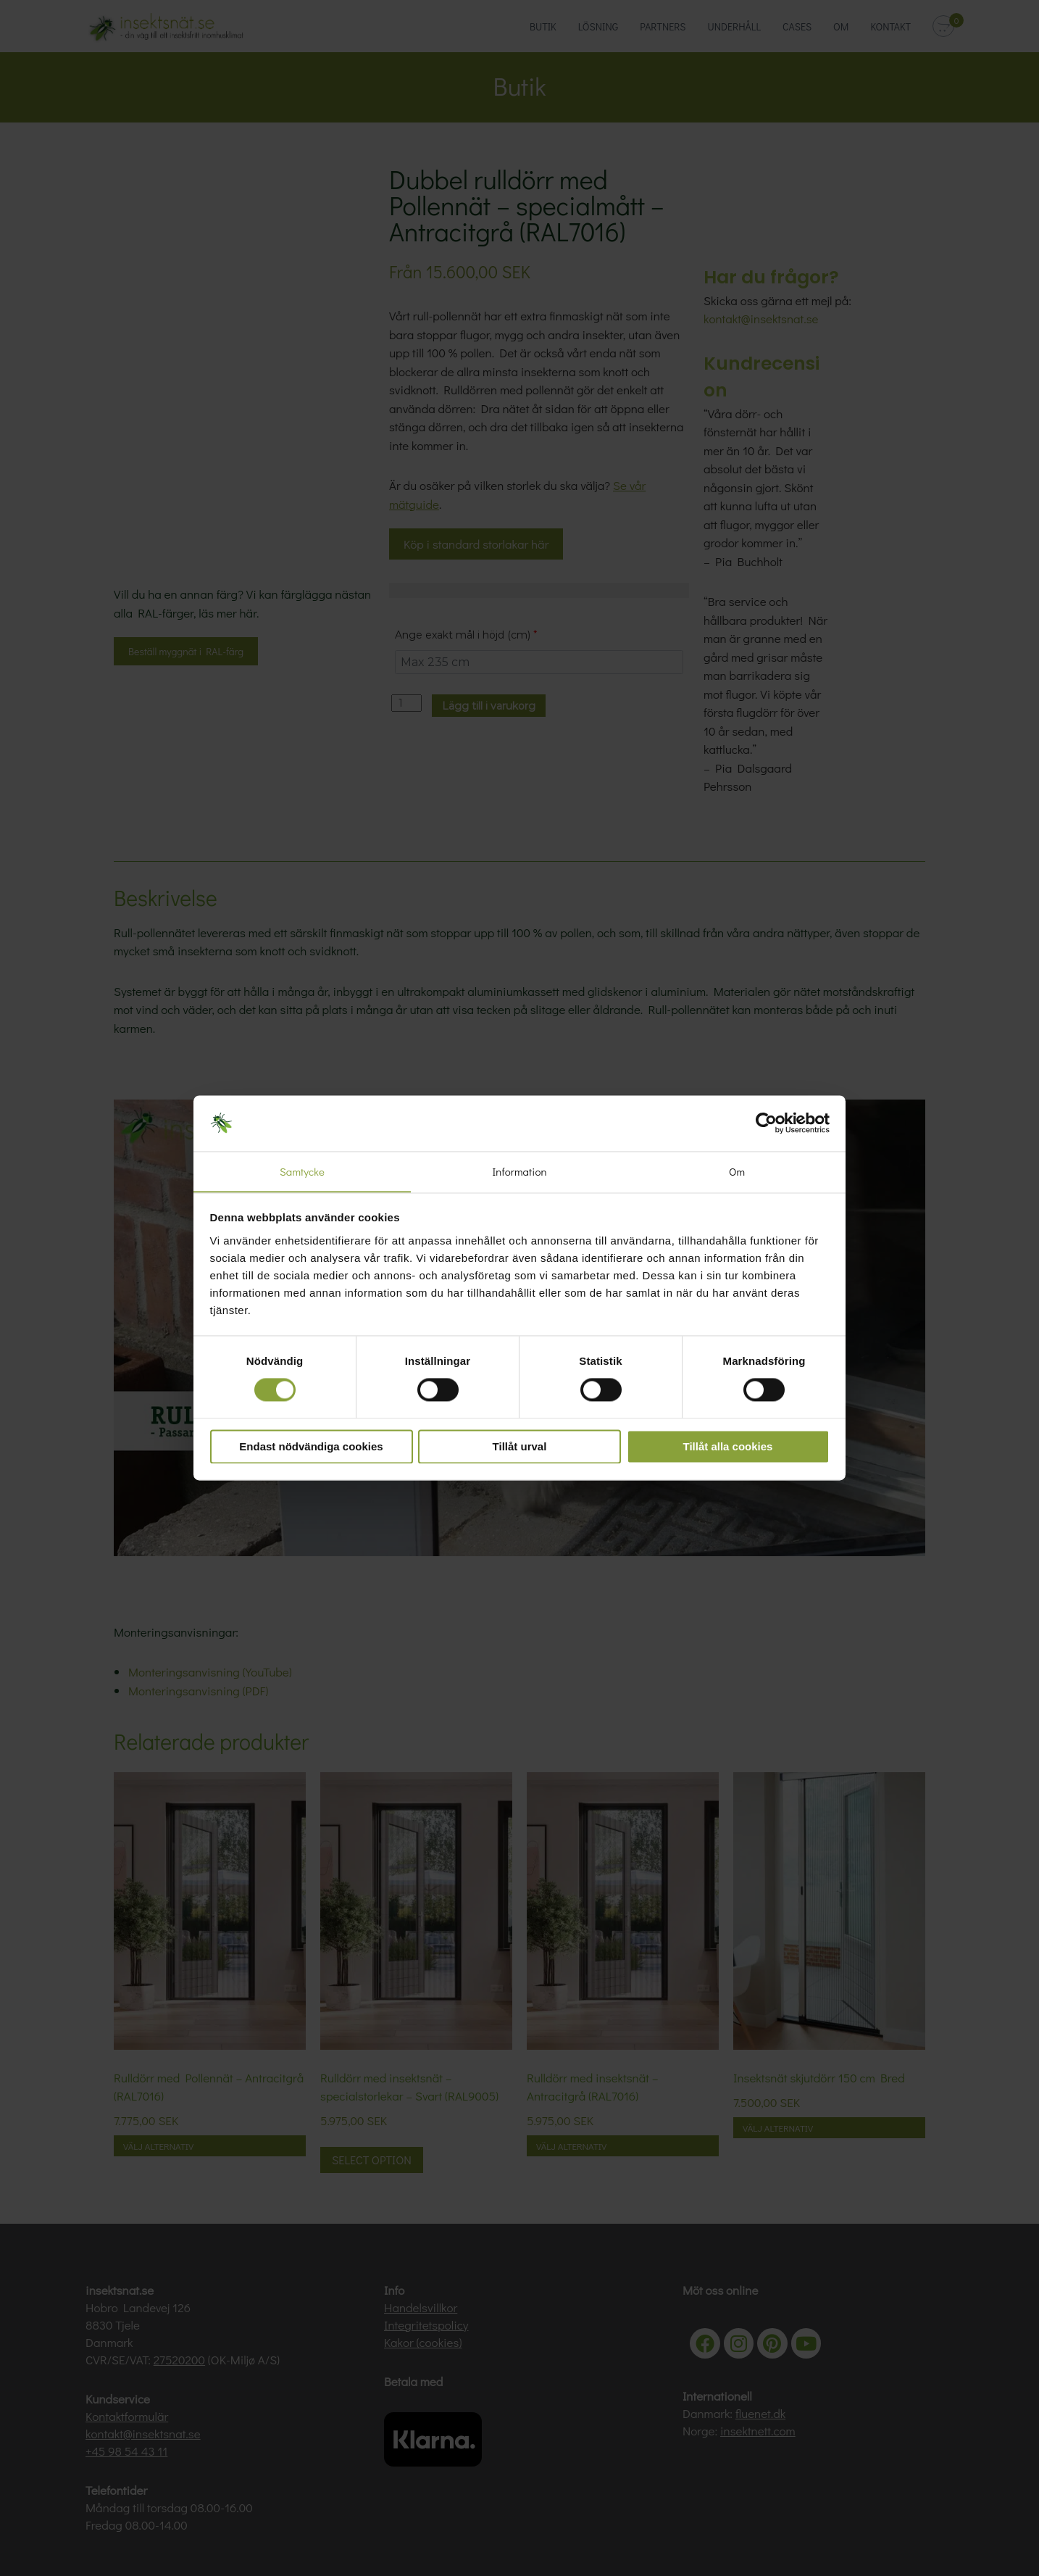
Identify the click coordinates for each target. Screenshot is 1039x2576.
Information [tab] (519, 1171)
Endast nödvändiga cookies (311, 1447)
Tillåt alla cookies (728, 1447)
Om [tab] (737, 1171)
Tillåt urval (520, 1447)
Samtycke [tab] (302, 1171)
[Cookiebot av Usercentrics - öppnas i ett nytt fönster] (766, 1123)
